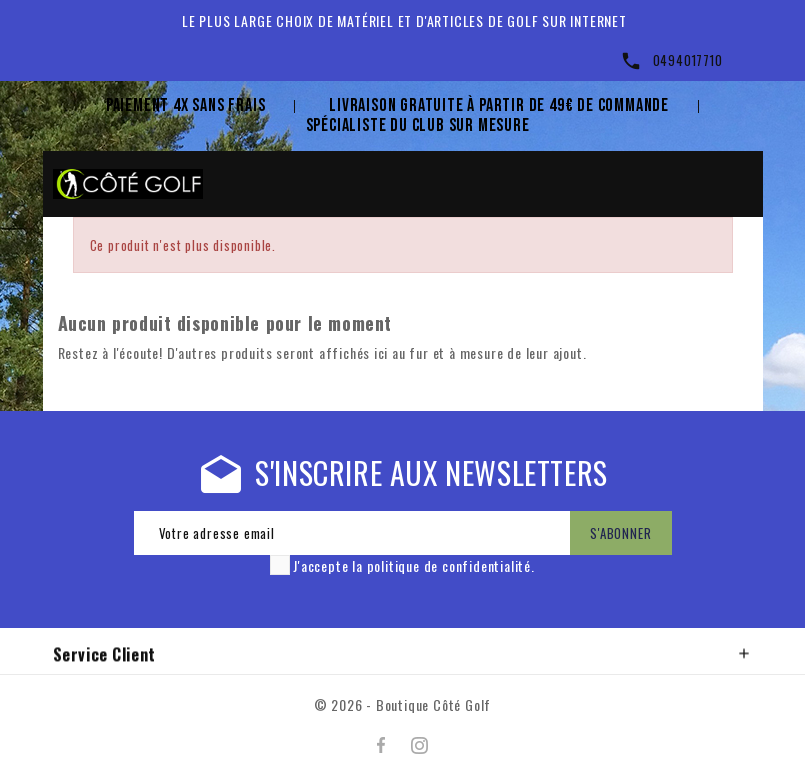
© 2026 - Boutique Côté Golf (403, 704)
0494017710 (688, 60)
